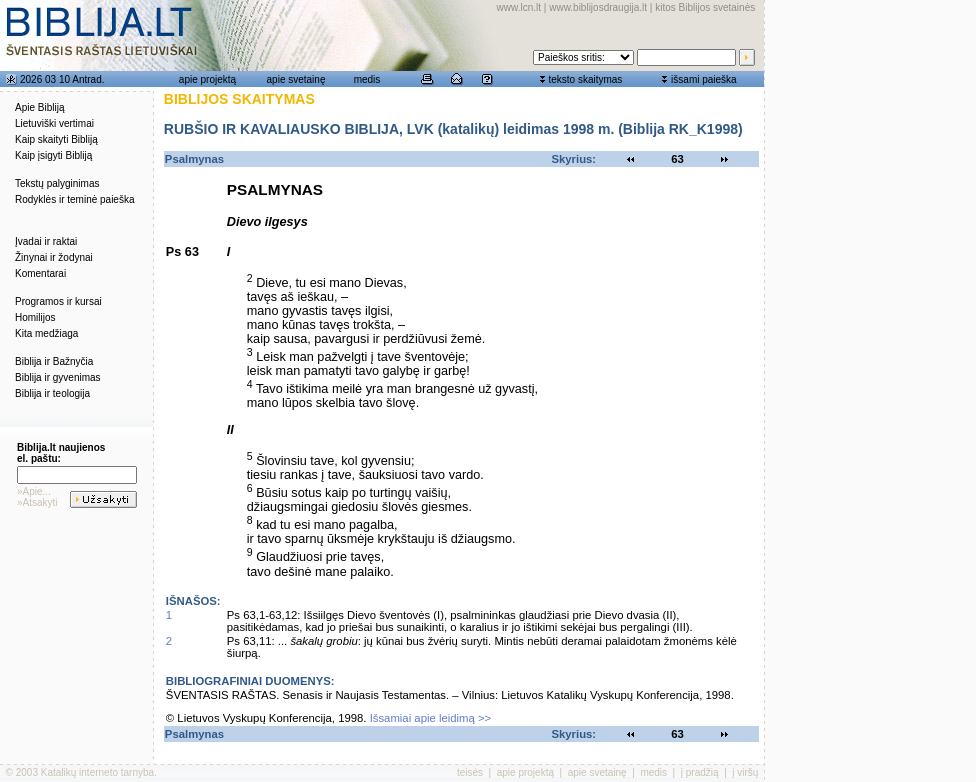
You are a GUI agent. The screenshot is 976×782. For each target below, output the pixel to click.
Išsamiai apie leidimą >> (431, 718)
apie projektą (207, 79)
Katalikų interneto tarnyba (97, 772)
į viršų (745, 772)
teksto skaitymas (585, 79)
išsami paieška (704, 79)
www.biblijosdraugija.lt (598, 7)
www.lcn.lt (519, 7)
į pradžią (700, 772)
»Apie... (34, 491)
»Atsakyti (37, 502)
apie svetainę (296, 79)
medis (367, 79)
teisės (470, 772)
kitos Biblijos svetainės (705, 7)
